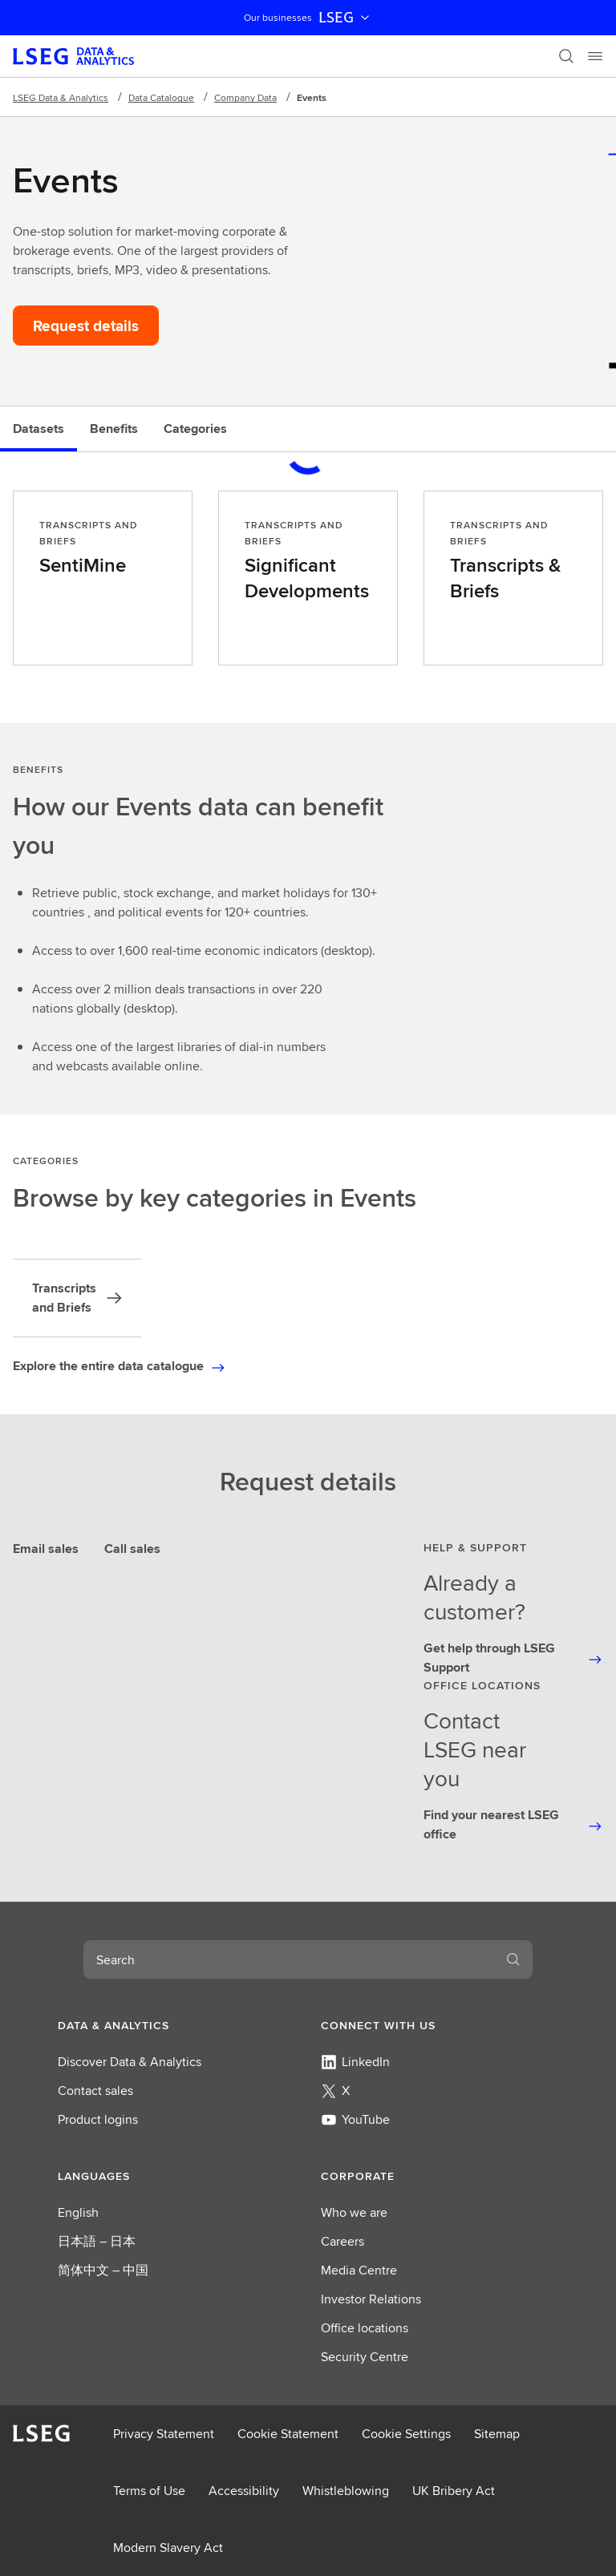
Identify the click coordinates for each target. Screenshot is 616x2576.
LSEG (345, 18)
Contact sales (95, 2090)
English (78, 2212)
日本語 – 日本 (97, 2241)
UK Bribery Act (453, 2490)
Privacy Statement (163, 2433)
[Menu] (595, 56)
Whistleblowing (345, 2490)
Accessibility (244, 2490)
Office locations (364, 2328)
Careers (342, 2241)
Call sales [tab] (132, 1548)
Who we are (354, 2212)
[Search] (566, 56)
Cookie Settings (406, 2433)
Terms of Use (149, 2490)
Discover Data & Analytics (129, 2061)
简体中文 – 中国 (103, 2270)
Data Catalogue (161, 97)
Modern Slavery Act (168, 2547)
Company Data (245, 97)
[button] (176, 2025)
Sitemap (497, 2433)
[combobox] (288, 1959)
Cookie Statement (287, 2433)
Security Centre (364, 2357)
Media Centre (359, 2270)
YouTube (355, 2119)
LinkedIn (355, 2061)
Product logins (98, 2119)
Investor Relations (371, 2299)
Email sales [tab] (46, 1548)
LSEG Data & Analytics (60, 97)
